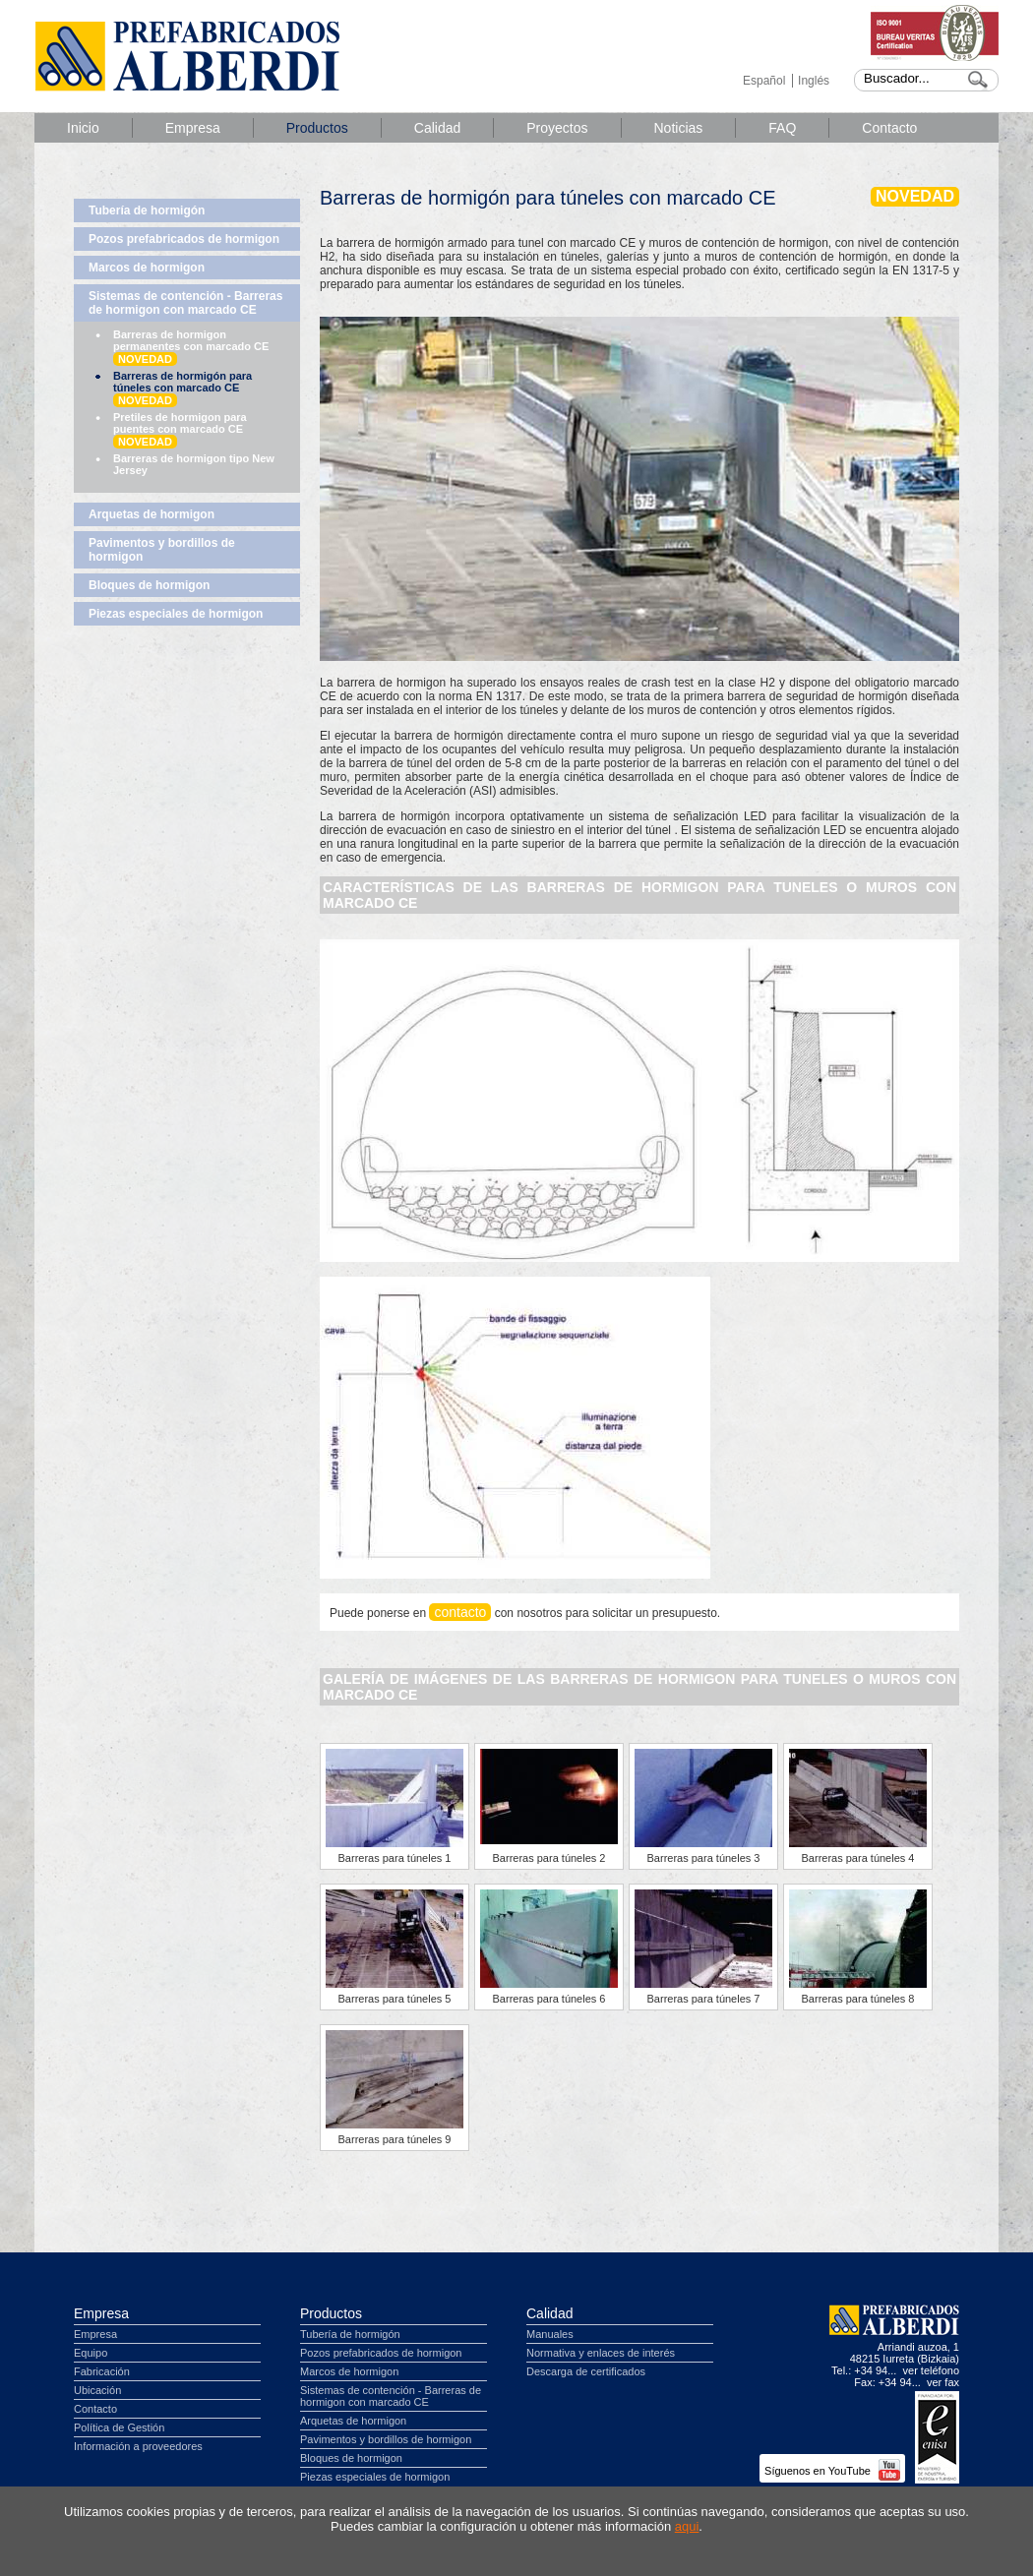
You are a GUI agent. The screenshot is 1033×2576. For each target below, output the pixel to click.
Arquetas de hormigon (151, 514)
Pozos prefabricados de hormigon (184, 239)
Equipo (90, 2353)
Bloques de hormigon (149, 585)
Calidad (437, 128)
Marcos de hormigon (147, 267)
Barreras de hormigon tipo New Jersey (193, 464)
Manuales (550, 2334)
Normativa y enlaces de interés (600, 2353)
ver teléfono (931, 2370)
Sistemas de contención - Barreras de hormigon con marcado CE (185, 303)
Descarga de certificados (585, 2371)
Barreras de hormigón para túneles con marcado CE (182, 388)
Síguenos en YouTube (832, 2471)
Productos (317, 128)
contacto (460, 1612)
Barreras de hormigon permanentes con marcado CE (191, 347)
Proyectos (556, 128)
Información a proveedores (138, 2446)
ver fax (943, 2382)
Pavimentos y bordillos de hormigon (162, 550)
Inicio (83, 128)
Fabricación (102, 2371)
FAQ (782, 128)
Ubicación (97, 2390)
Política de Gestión (119, 2427)
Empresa (192, 128)
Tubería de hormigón (147, 210)
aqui (687, 2526)
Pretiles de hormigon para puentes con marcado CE (180, 430)
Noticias (678, 128)
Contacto (889, 128)
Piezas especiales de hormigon (176, 614)
